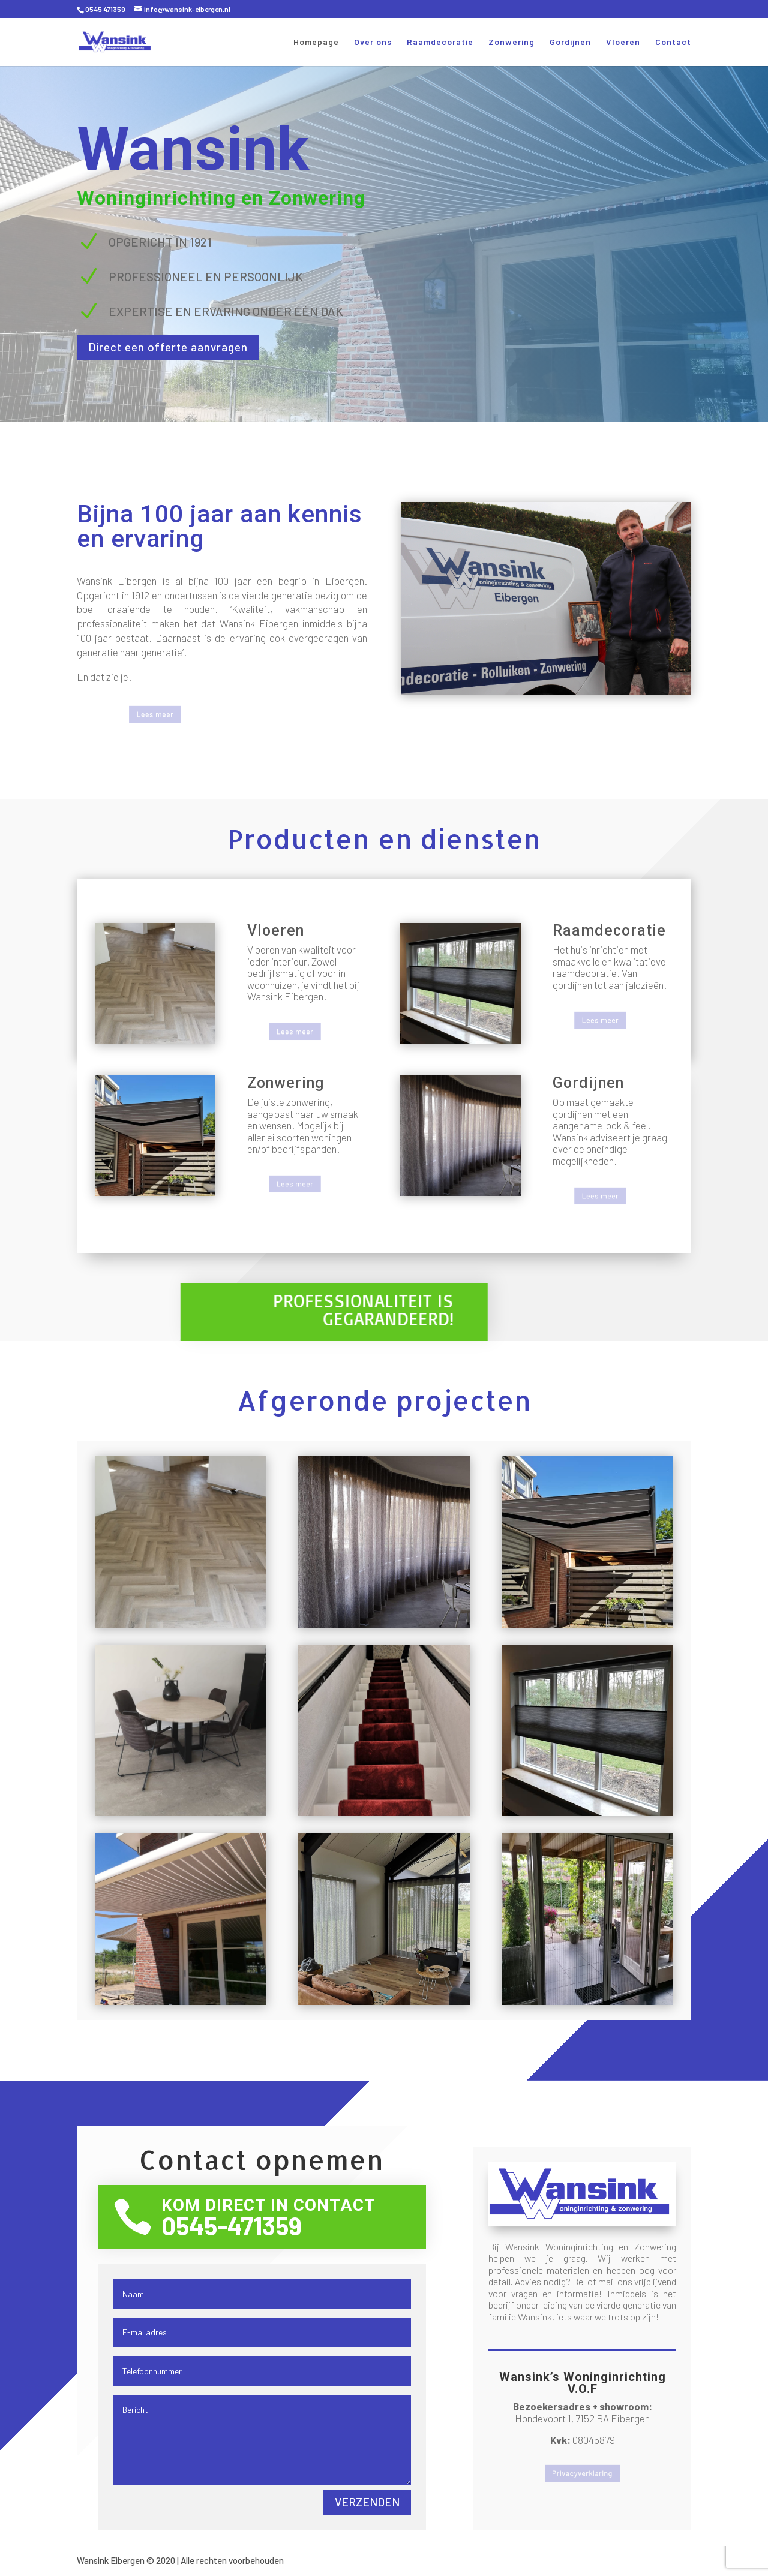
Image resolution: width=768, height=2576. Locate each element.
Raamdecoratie (440, 42)
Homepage (316, 42)
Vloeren (623, 42)
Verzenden (367, 2502)
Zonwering (511, 42)
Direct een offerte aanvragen (190, 347)
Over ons (373, 42)
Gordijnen (570, 42)
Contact (673, 42)
